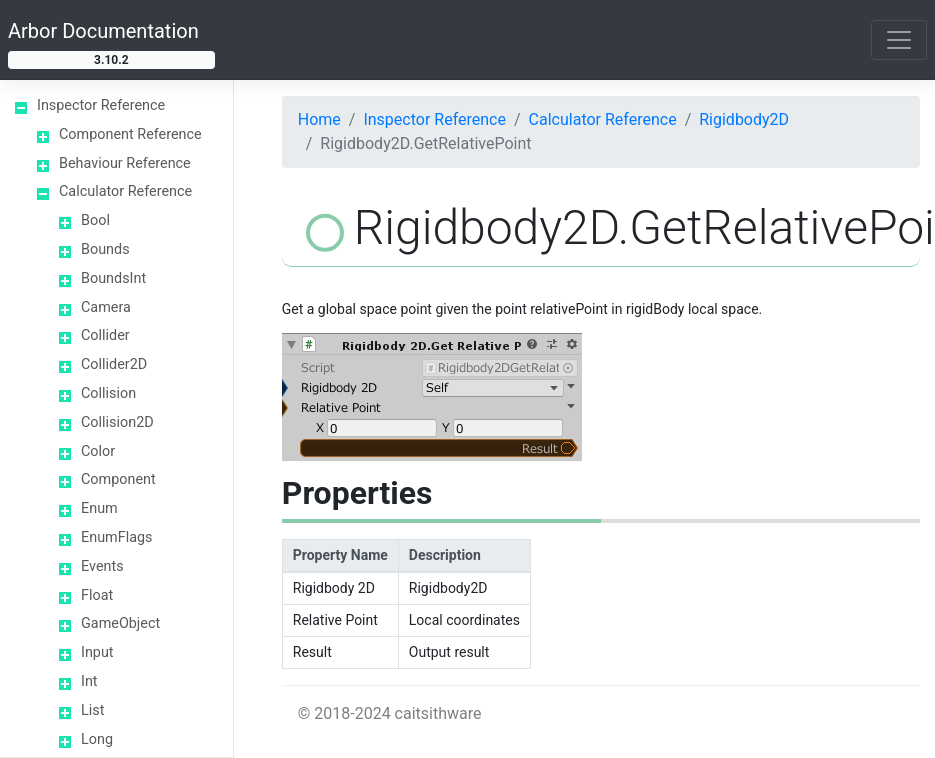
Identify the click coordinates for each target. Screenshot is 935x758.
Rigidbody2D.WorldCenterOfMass (159, 729)
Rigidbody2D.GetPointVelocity (156, 162)
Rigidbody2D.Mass (159, 530)
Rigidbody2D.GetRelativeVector (156, 332)
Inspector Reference (434, 119)
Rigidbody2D (744, 119)
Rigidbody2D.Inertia (159, 481)
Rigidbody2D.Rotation (160, 630)
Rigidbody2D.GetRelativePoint (157, 212)
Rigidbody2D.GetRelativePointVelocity (159, 272)
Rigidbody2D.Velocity (159, 679)
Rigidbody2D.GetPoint (156, 113)
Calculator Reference (603, 119)
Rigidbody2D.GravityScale (159, 431)
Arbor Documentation (103, 31)
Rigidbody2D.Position (159, 580)
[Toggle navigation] (899, 40)
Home (319, 119)
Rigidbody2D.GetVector (156, 382)
